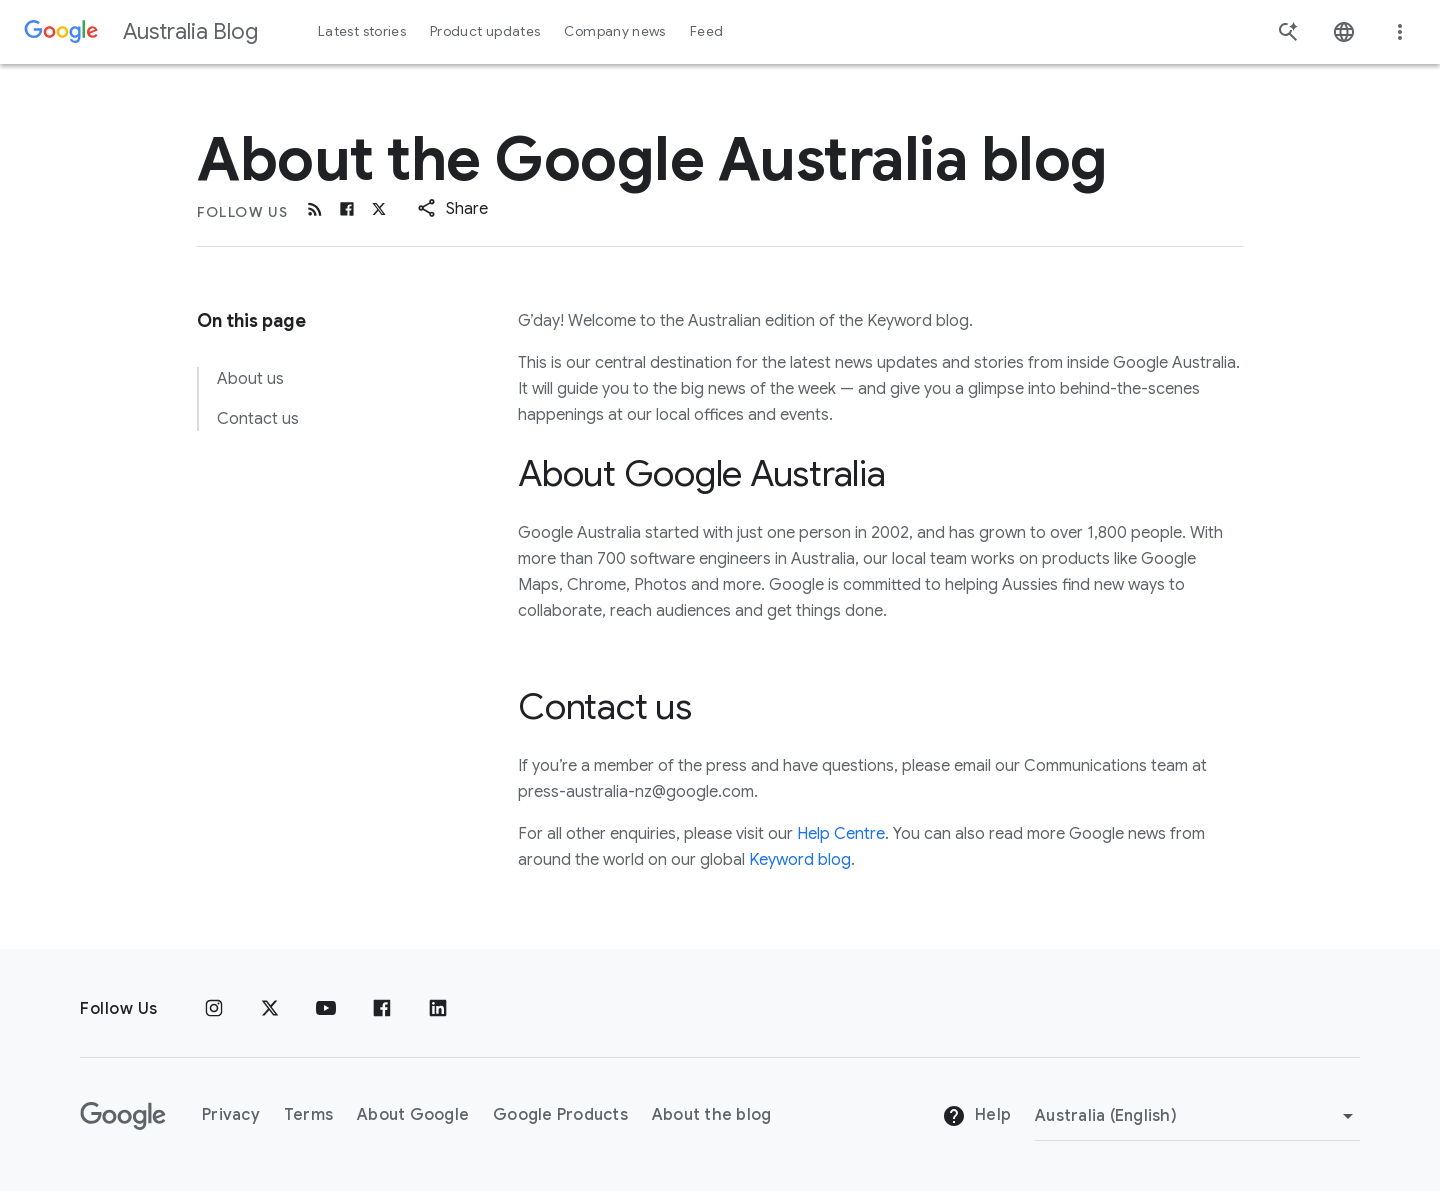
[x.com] (379, 212)
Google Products (560, 1115)
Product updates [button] (485, 31)
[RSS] (315, 212)
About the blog (712, 1115)
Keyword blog (800, 860)
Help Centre (841, 834)
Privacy (231, 1115)
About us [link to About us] (250, 379)
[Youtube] (326, 1009)
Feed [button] (706, 31)
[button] (452, 208)
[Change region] (1197, 1116)
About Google (413, 1115)
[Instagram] (214, 1009)
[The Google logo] (123, 1116)
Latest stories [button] (362, 31)
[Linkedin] (438, 1009)
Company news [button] (614, 31)
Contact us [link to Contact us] (258, 419)
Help (976, 1116)
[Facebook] (347, 212)
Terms (308, 1115)
